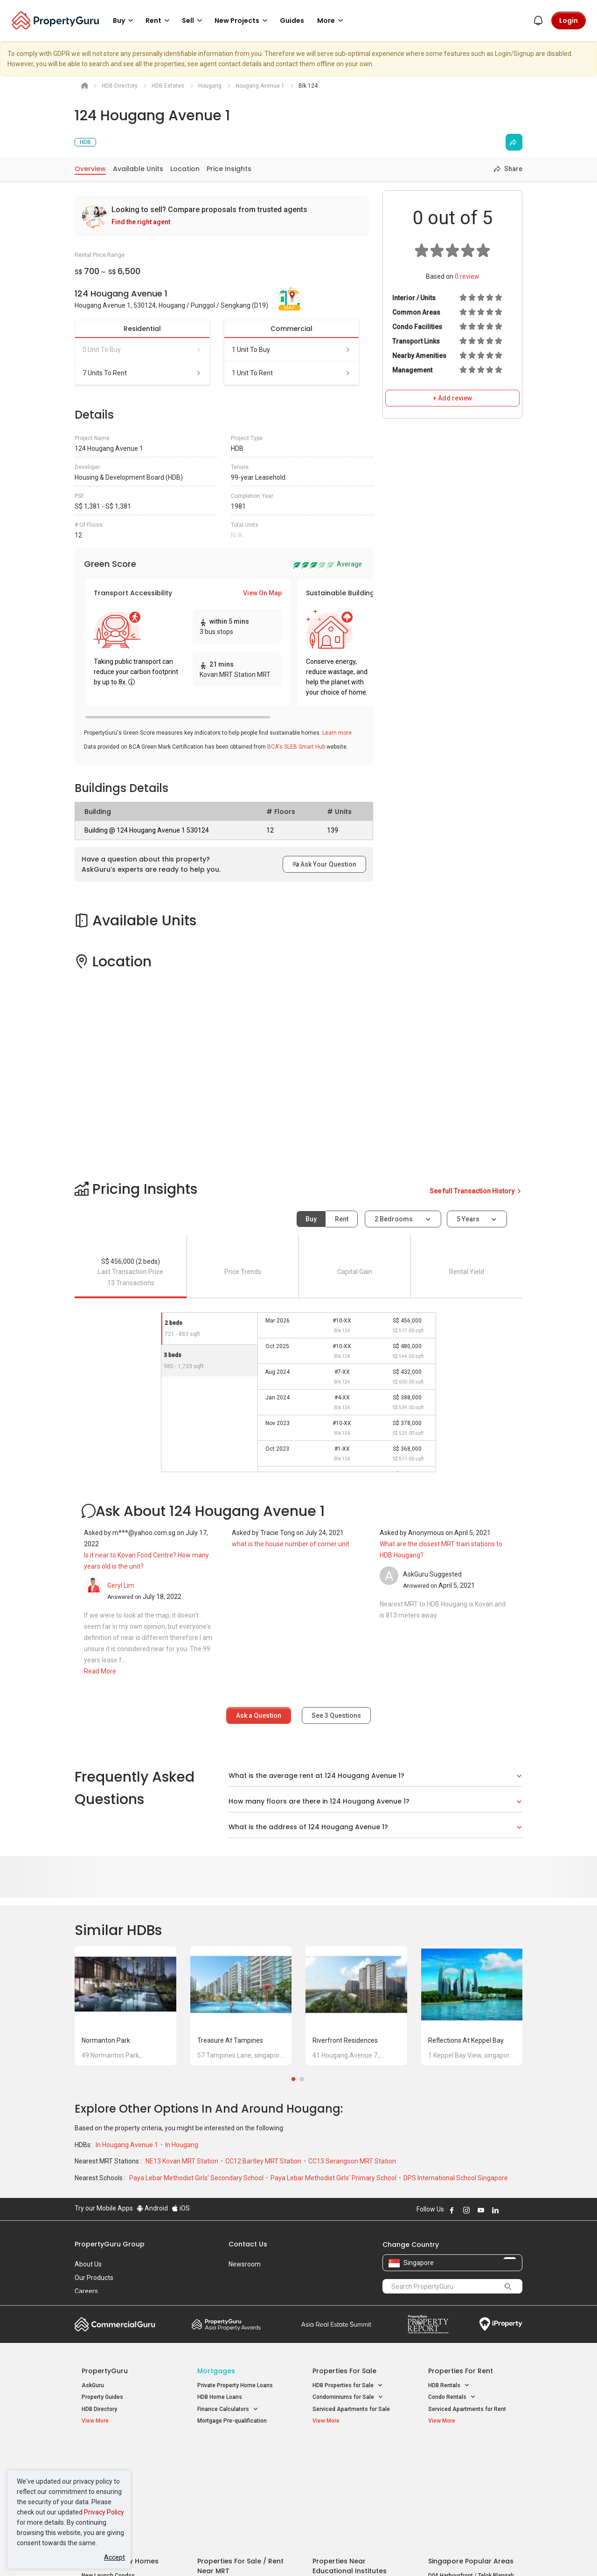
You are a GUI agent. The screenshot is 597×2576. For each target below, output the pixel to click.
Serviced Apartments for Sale (351, 2409)
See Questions (336, 1715)
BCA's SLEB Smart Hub (296, 747)
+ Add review (452, 398)
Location (185, 168)
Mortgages (216, 2371)
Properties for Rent (460, 2371)
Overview (90, 168)
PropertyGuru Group (110, 2244)
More (331, 20)
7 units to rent (142, 373)
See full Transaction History (476, 1191)
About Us (88, 2264)
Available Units (138, 168)
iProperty (500, 2324)
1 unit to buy (291, 349)
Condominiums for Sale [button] (347, 2397)
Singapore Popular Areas (471, 2451)
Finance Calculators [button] (227, 2409)
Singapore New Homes (120, 2451)
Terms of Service (175, 2554)
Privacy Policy (104, 2512)
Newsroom (245, 2264)
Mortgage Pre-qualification (232, 2421)
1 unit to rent (291, 373)
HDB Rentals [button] (449, 2385)
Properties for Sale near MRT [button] (239, 2476)
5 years (468, 1219)
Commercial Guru (115, 2324)
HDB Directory (99, 2409)
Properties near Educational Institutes (349, 2456)
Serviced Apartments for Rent (467, 2409)
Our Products (94, 2277)
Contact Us (248, 2244)
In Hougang (181, 2145)
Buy (311, 1219)
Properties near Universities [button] (353, 2476)
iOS (181, 2208)
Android (152, 2208)
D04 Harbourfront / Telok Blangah (471, 2466)
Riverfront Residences (345, 2040)
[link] (221, 216)
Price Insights (229, 168)
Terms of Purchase (290, 2554)
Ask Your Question (324, 864)
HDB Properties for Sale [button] (347, 2385)
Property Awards (226, 2324)
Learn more (337, 733)
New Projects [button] (243, 20)
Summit (336, 2324)
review (467, 276)
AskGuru (93, 2385)
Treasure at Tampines (230, 2040)
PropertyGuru (105, 2371)
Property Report (428, 2324)
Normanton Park (106, 2040)
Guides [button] (292, 20)
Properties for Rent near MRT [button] (239, 2488)
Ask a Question (258, 1715)
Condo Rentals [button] (452, 2397)
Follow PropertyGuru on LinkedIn (495, 2210)
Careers (86, 2291)
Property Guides (102, 2397)
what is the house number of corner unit (290, 1544)
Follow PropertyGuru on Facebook (452, 2210)
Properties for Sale (344, 2371)
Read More (100, 1671)
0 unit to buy (142, 349)
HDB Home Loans (219, 2397)
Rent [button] (159, 20)
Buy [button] (124, 20)
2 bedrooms (394, 1219)
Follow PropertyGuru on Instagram (466, 2210)
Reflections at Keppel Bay (466, 2040)
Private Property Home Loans (235, 2385)
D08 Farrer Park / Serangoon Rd (469, 2499)
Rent (341, 1219)
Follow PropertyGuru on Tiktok (518, 2210)
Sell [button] (193, 20)
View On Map (262, 593)
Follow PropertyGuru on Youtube (480, 2210)
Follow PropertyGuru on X (508, 2210)
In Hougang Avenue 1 (128, 2145)
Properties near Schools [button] (348, 2488)
